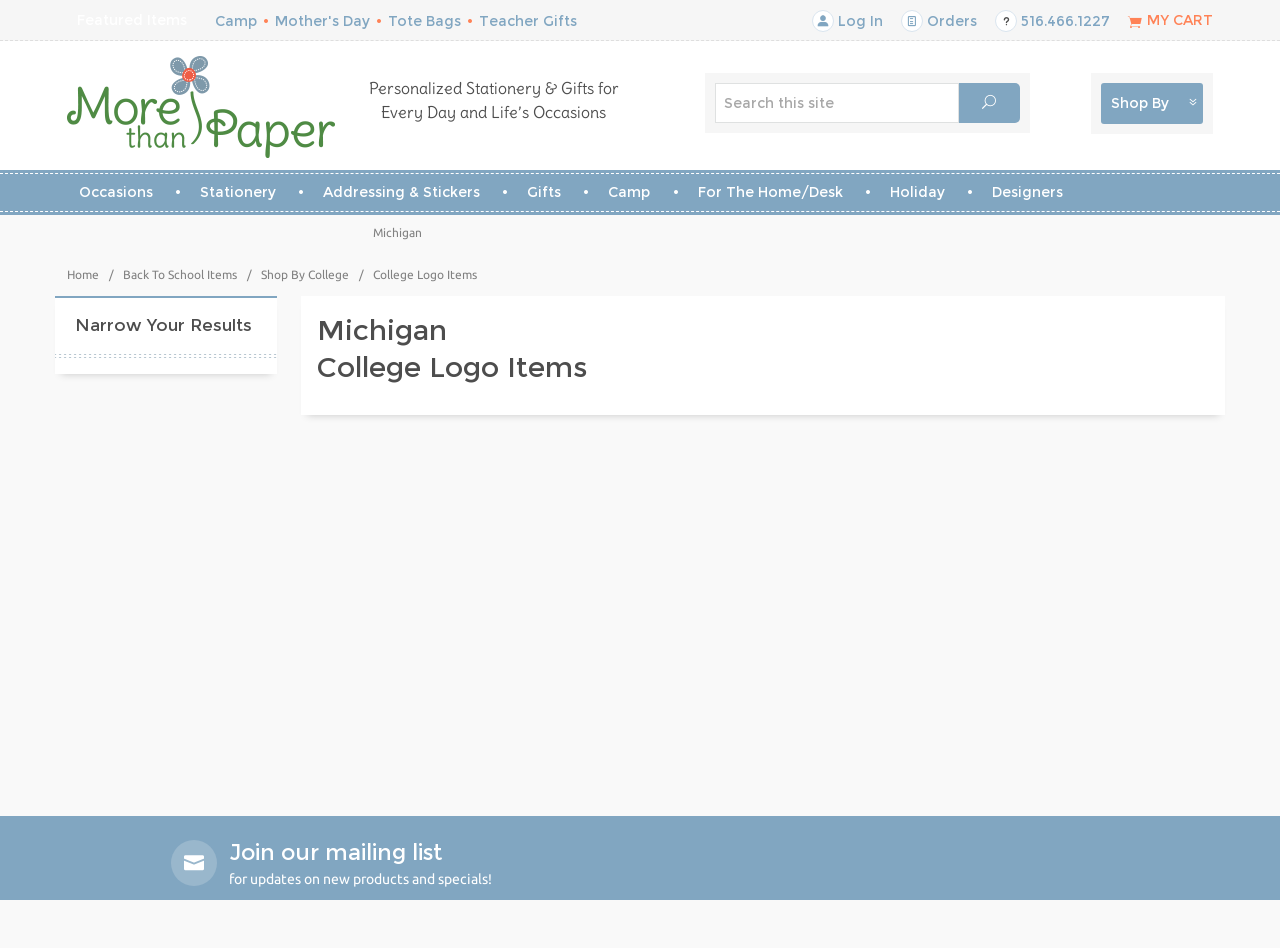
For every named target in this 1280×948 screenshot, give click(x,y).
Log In (847, 21)
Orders (939, 21)
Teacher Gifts (528, 21)
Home (83, 274)
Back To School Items (180, 274)
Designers (1027, 192)
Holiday (917, 192)
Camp (236, 21)
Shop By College (305, 274)
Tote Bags (424, 21)
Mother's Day (322, 21)
